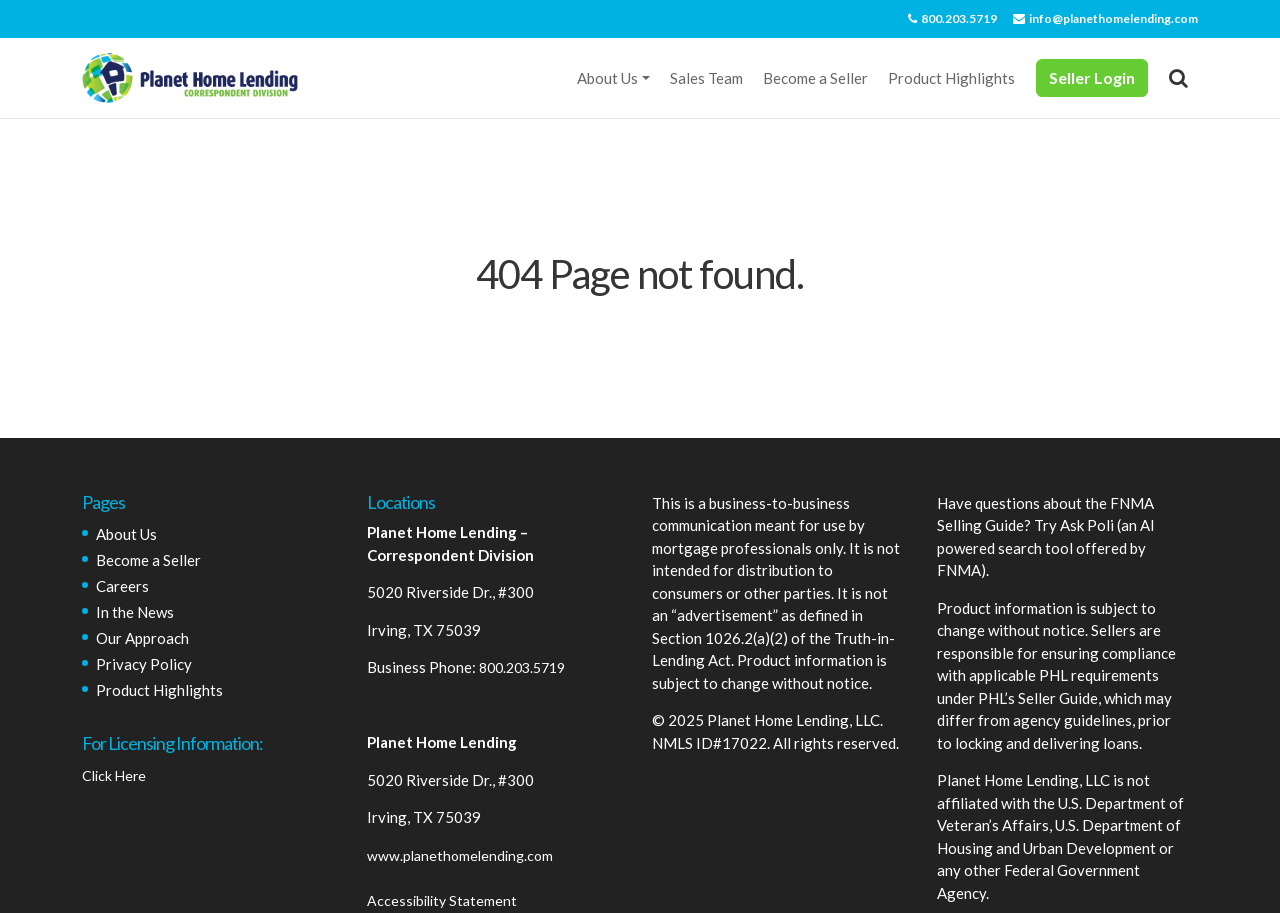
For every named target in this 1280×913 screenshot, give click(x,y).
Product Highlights (951, 78)
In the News (135, 612)
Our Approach (142, 638)
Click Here (114, 775)
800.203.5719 (952, 18)
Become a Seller (815, 78)
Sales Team (706, 78)
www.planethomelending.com (460, 855)
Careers (122, 586)
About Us (607, 78)
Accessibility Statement (442, 900)
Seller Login (1092, 77)
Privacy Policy (144, 664)
